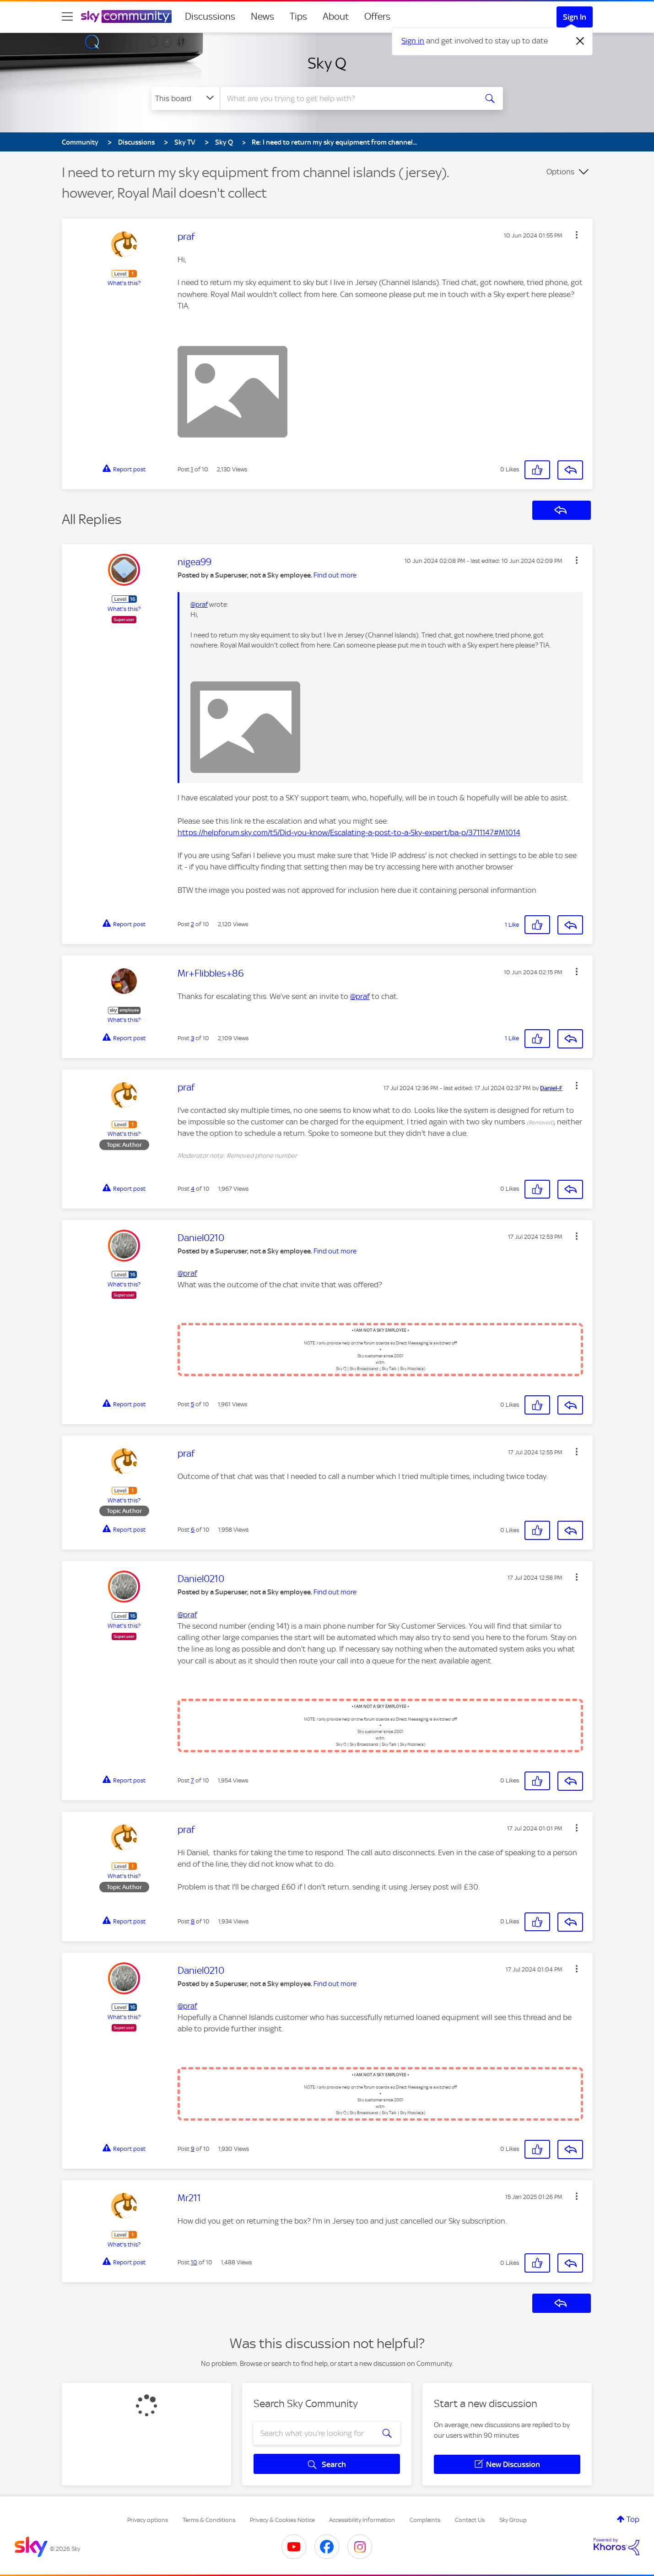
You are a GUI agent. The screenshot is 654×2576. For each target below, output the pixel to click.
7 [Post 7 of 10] (192, 1780)
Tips (298, 16)
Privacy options (147, 2520)
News (262, 16)
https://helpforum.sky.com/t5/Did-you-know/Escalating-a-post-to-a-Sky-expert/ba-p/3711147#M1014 (349, 832)
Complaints (425, 2520)
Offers (377, 16)
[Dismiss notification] (580, 41)
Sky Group (513, 2520)
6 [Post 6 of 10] (193, 1529)
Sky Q (327, 63)
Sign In (574, 17)
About (336, 16)
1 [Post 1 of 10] (192, 469)
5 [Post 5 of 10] (192, 1404)
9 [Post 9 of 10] (193, 2148)
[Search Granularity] (185, 98)
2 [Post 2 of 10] (192, 924)
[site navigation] (67, 16)
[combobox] (347, 98)
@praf (199, 604)
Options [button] (560, 171)
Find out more (335, 575)
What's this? (124, 283)
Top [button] (633, 2519)
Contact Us (470, 2520)
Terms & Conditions (209, 2520)
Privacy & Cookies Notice (282, 2520)
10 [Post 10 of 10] (194, 2262)
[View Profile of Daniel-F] (551, 1088)
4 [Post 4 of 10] (193, 1188)
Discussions (210, 16)
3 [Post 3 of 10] (192, 1038)
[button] (576, 234)
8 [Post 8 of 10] (193, 1921)
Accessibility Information (362, 2520)
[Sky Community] (126, 16)
